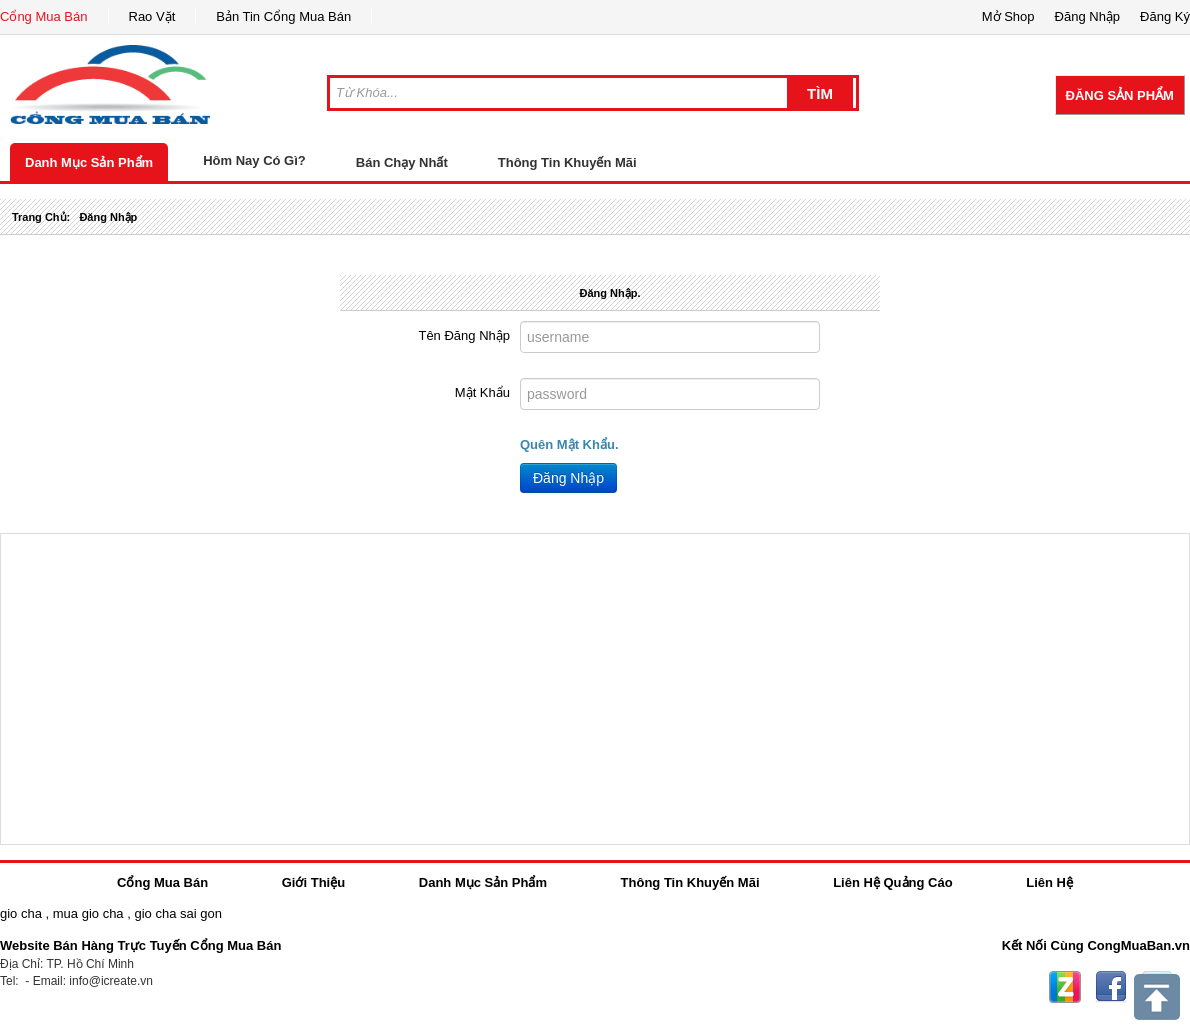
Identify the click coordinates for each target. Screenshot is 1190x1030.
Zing (1065, 987)
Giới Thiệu (313, 882)
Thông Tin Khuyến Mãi (567, 162)
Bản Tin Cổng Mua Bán (283, 16)
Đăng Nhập (568, 478)
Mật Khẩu (482, 392)
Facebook (1111, 987)
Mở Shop (1008, 16)
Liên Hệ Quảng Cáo (892, 882)
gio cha (21, 913)
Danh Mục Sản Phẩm (89, 162)
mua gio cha (88, 913)
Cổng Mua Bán (44, 16)
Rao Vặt (152, 16)
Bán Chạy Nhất (402, 162)
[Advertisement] (595, 689)
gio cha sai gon (177, 913)
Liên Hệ (1049, 882)
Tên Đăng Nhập (464, 335)
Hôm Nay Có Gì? (254, 160)
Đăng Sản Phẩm (1120, 95)
